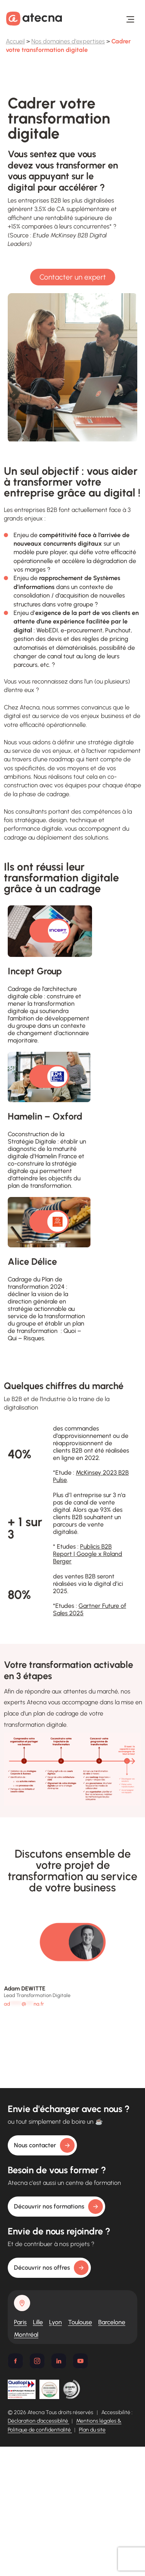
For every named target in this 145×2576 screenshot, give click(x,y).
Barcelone (111, 2322)
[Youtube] (80, 2361)
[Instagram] (37, 2361)
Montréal (26, 2334)
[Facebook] (15, 2361)
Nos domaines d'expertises (68, 41)
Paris (20, 2322)
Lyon (55, 2322)
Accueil (15, 41)
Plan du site (92, 2430)
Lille (38, 2322)
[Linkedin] (59, 2361)
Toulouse (80, 2322)
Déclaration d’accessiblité (38, 2421)
